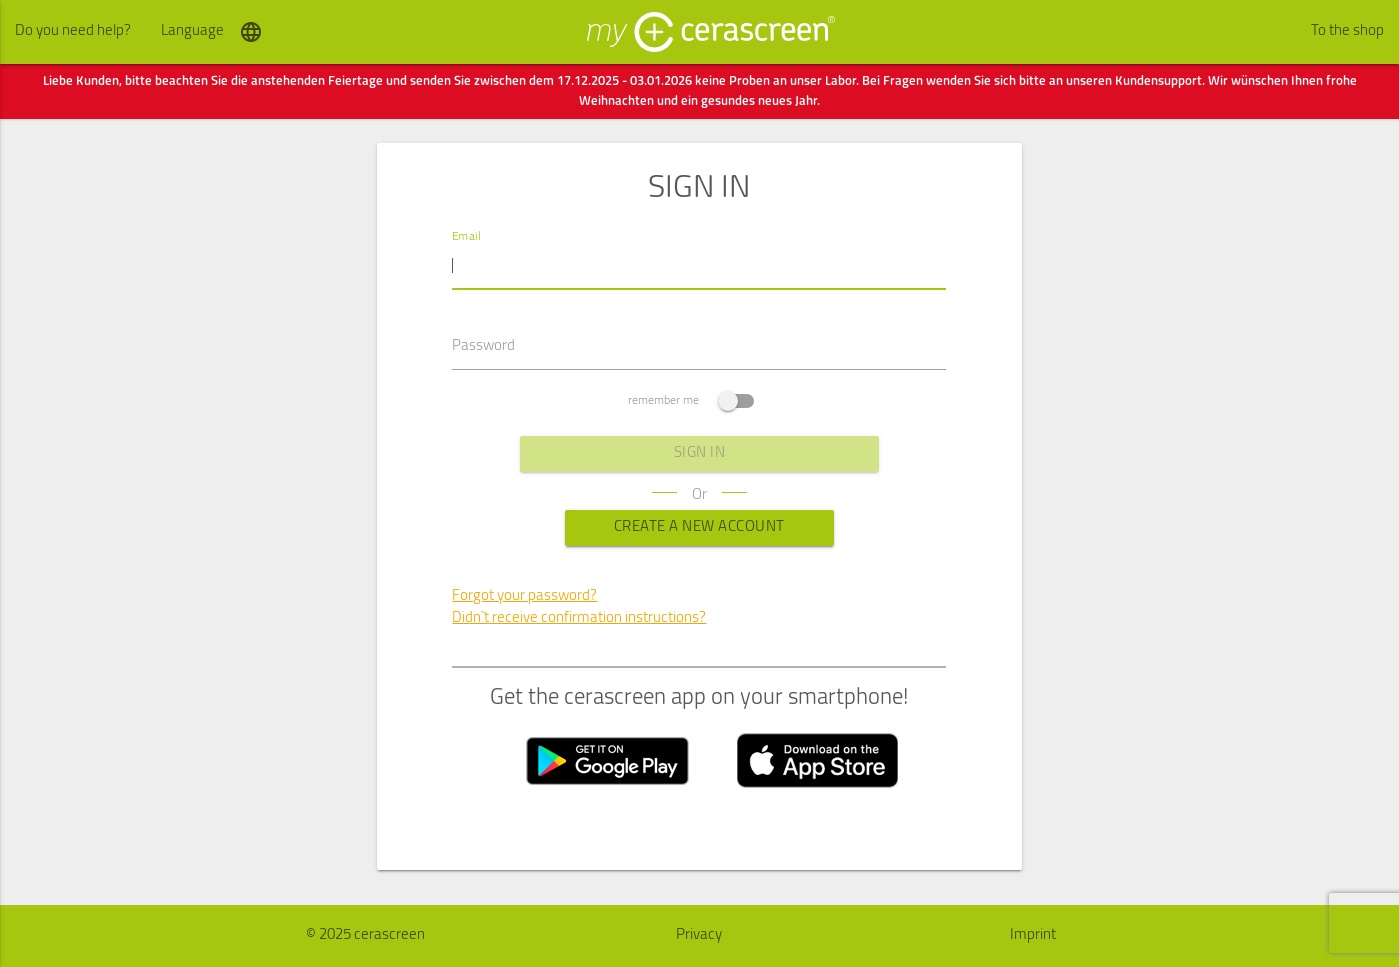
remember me (691, 401)
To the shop (1347, 31)
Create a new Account (699, 527)
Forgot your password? (524, 596)
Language (212, 32)
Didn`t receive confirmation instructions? (579, 618)
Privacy (699, 935)
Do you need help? (73, 31)
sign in (700, 453)
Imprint (1033, 935)
